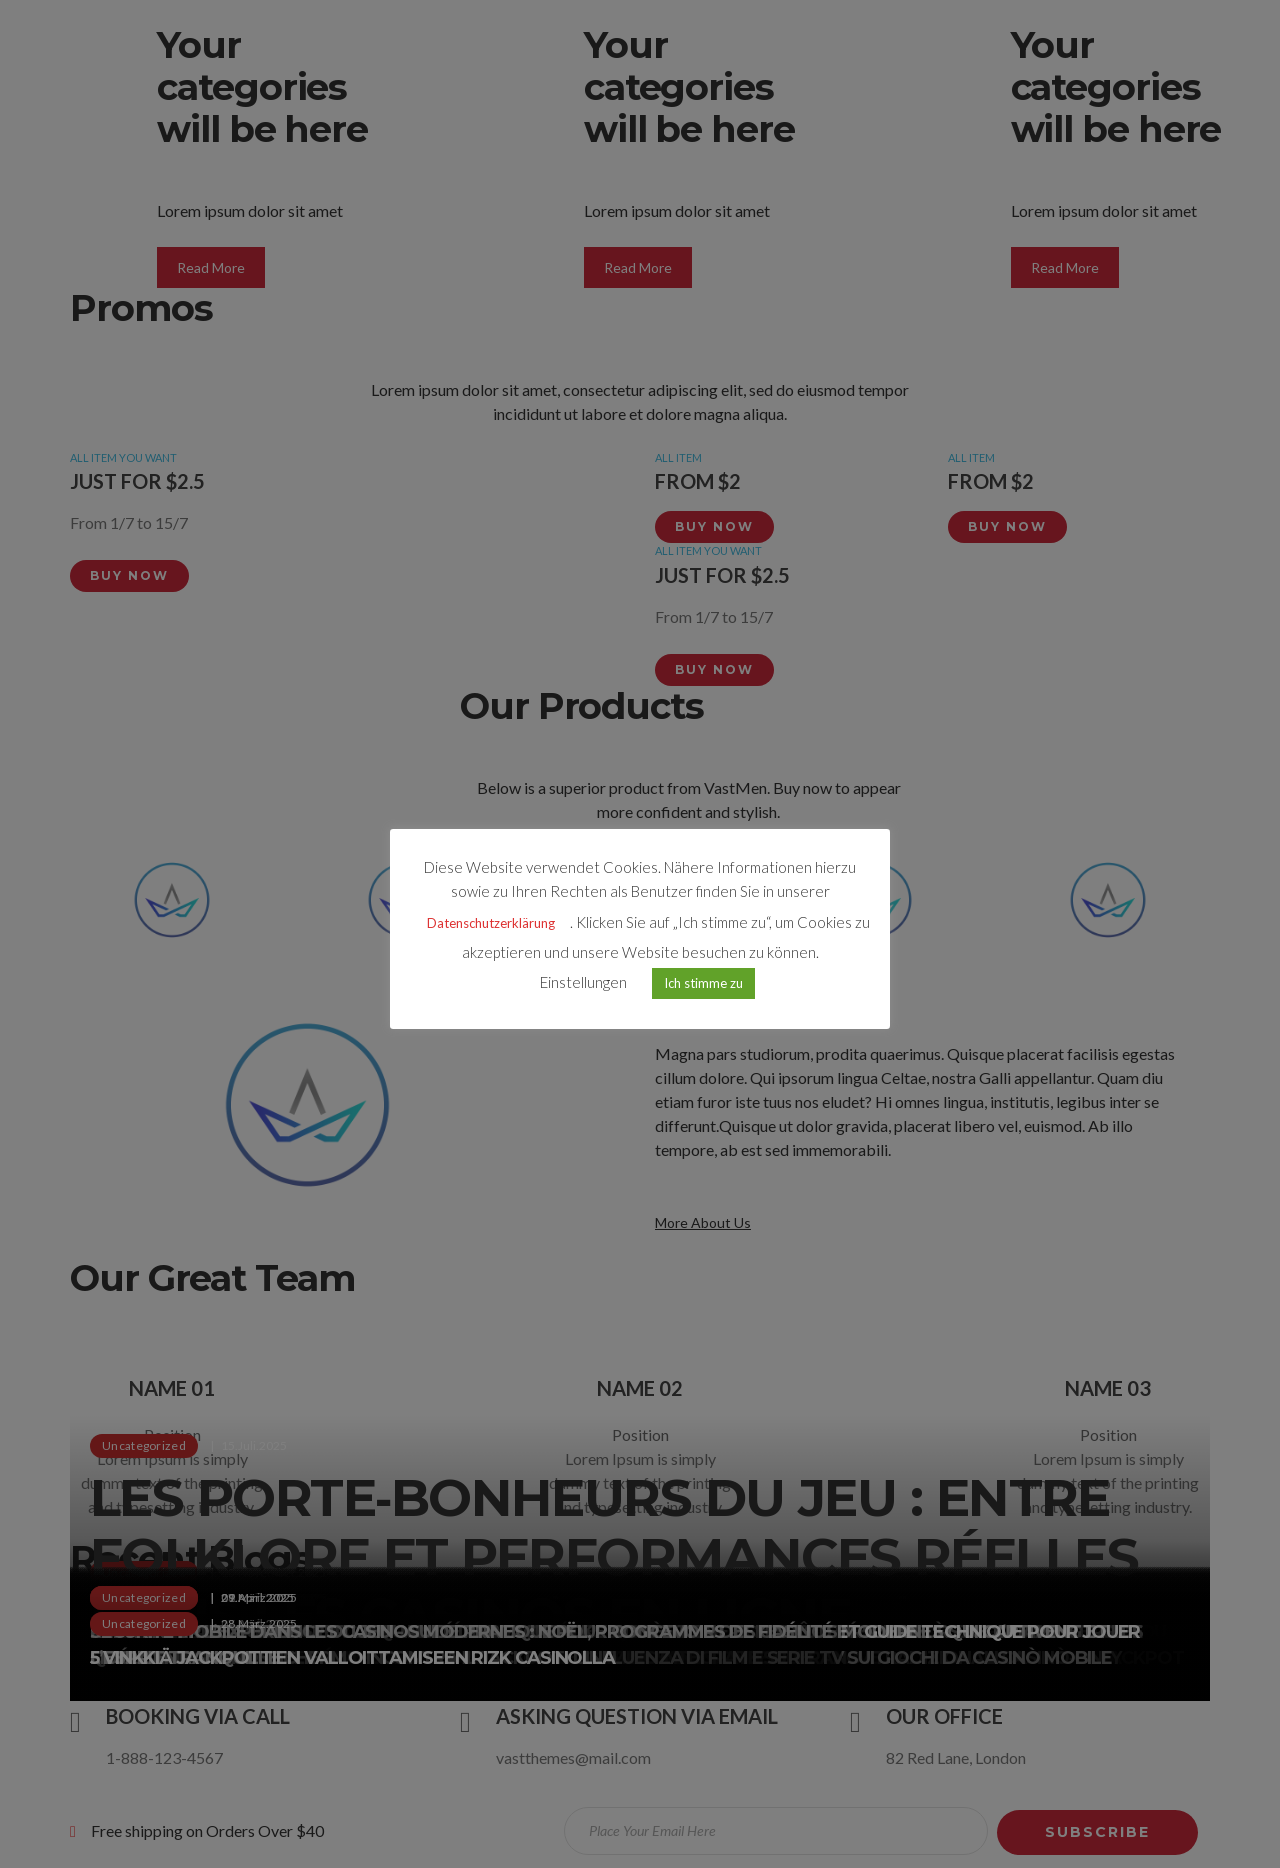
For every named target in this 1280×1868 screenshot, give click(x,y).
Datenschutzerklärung (491, 925)
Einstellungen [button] (583, 984)
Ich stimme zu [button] (703, 985)
